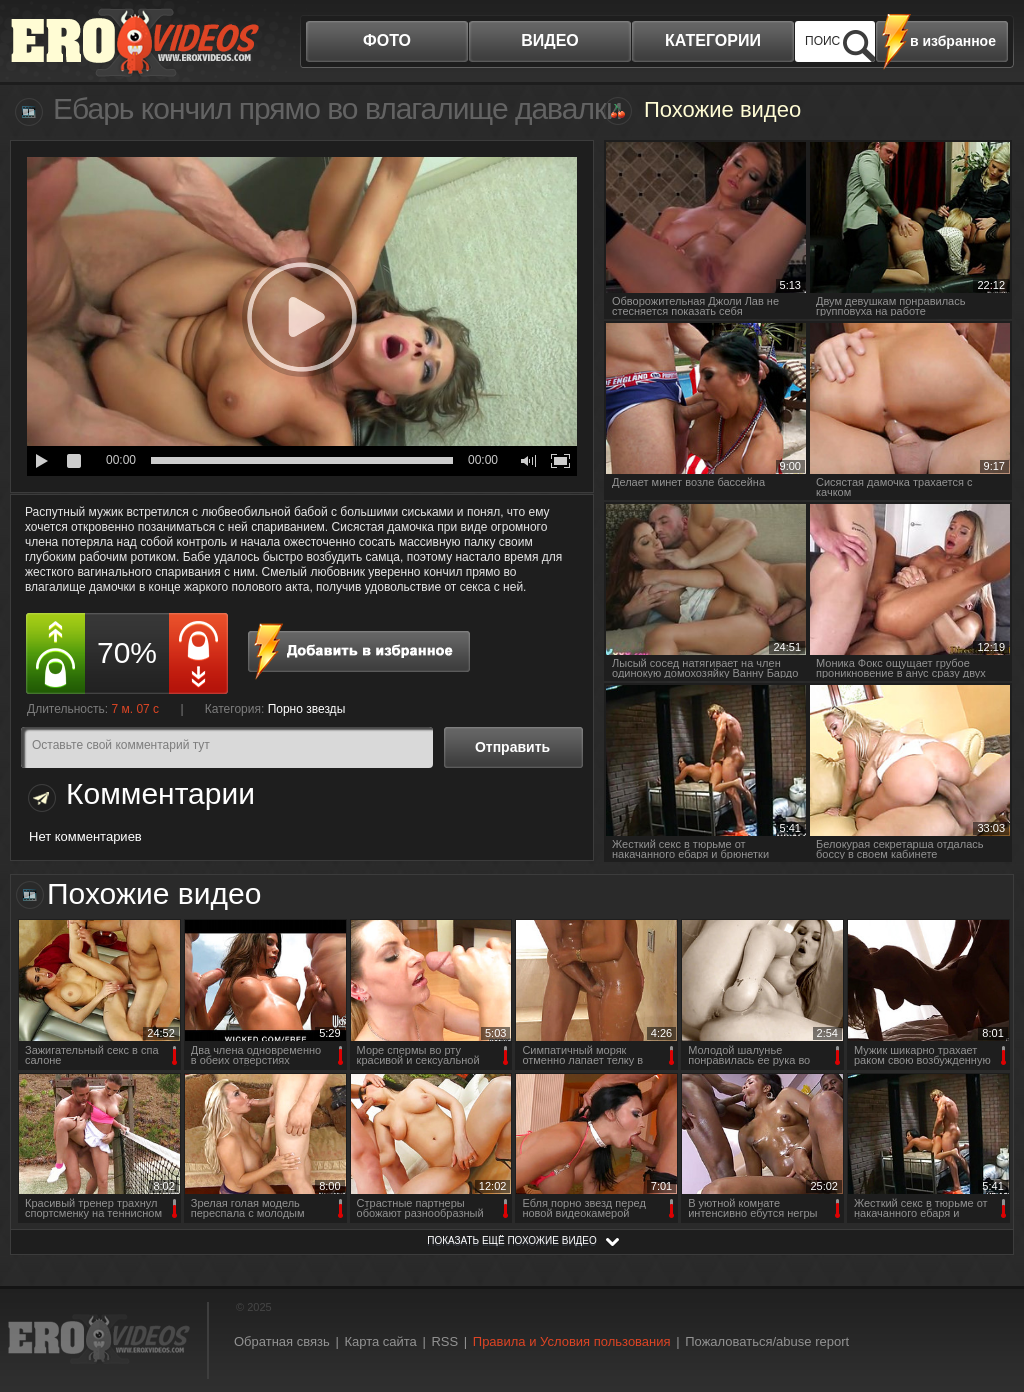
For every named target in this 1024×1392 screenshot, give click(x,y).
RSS (444, 1341)
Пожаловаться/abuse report (767, 1341)
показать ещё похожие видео (512, 1240)
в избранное (953, 41)
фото (387, 40)
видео (550, 40)
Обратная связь (282, 1341)
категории (713, 40)
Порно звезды (307, 709)
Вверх (986, 1307)
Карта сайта (380, 1341)
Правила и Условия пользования (572, 1341)
